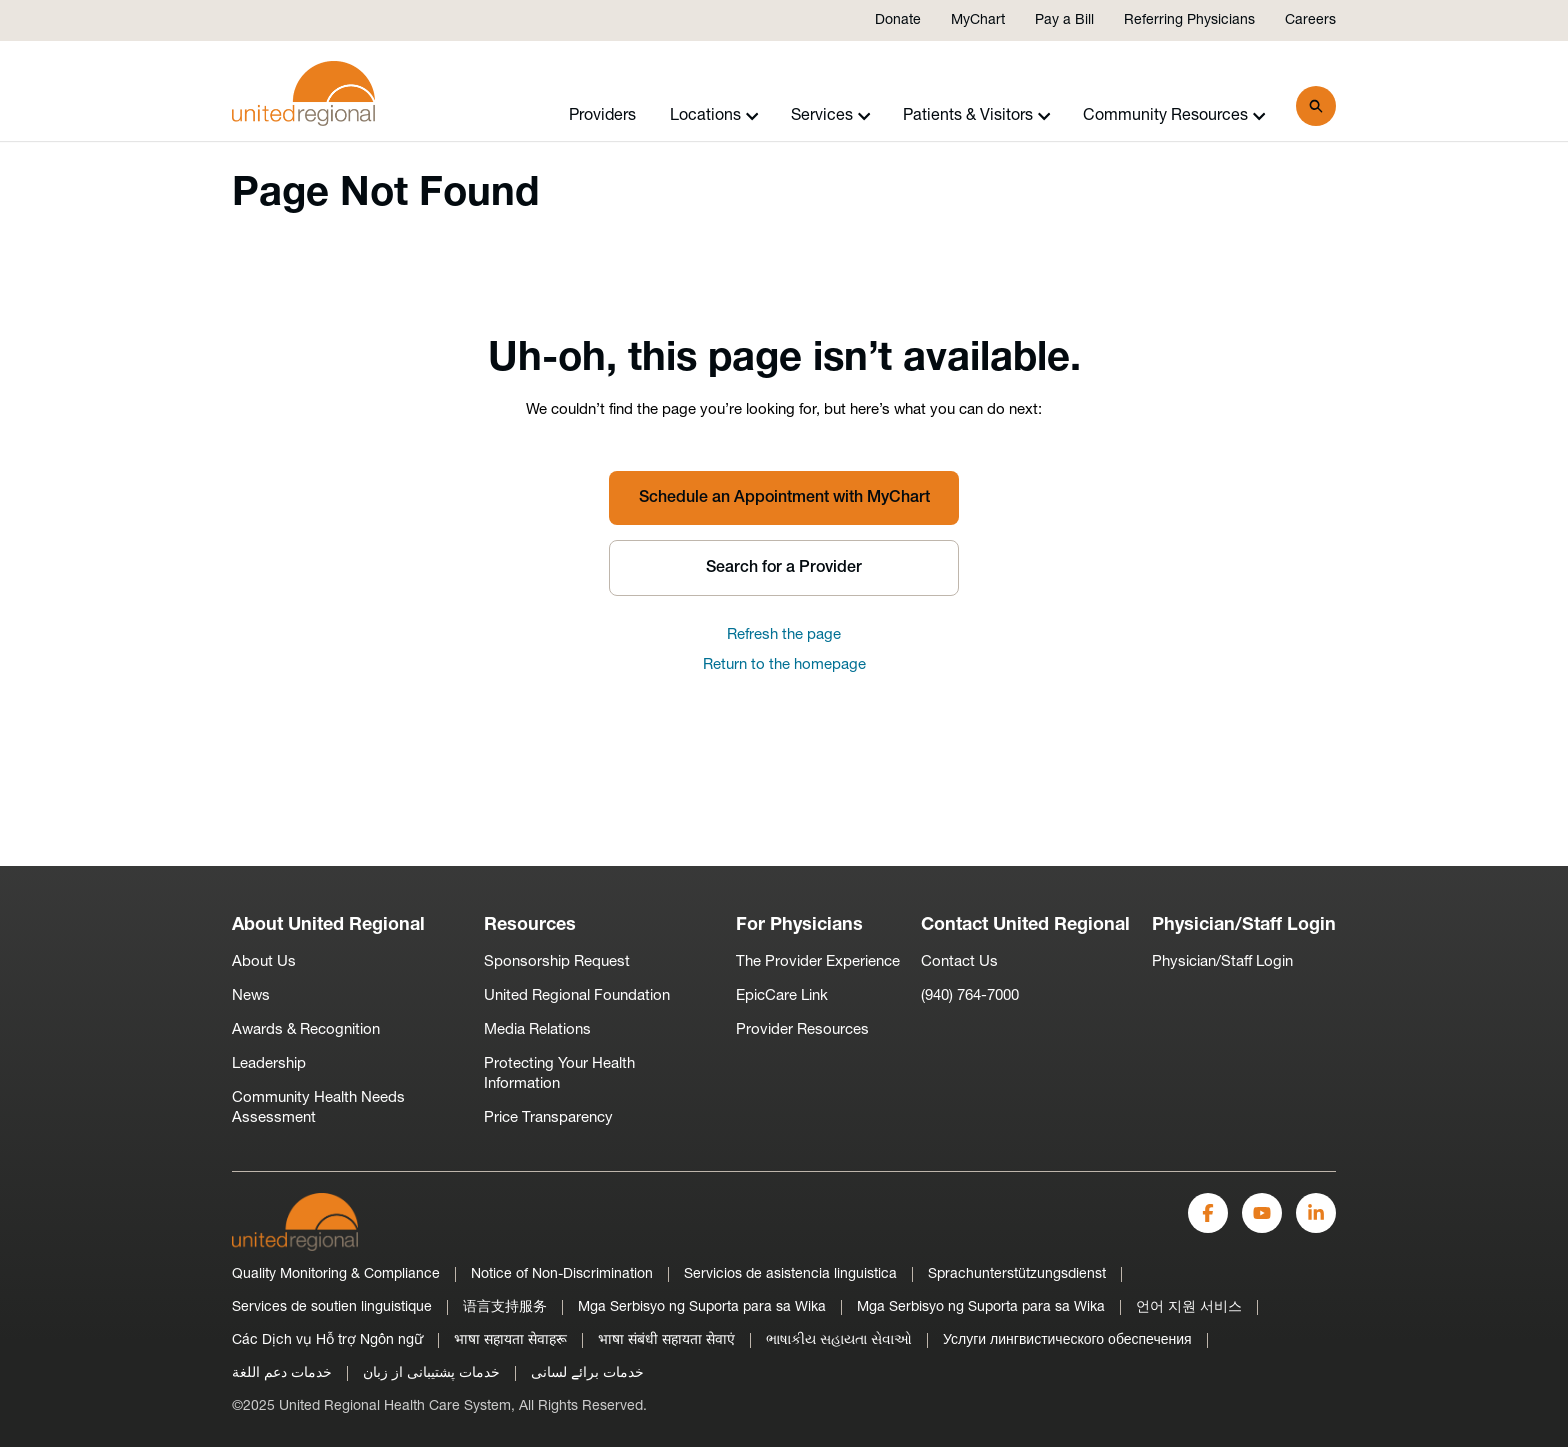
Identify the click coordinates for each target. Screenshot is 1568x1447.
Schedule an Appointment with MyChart (784, 498)
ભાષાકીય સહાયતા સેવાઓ (839, 1340)
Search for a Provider (784, 568)
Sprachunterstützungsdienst (1017, 1274)
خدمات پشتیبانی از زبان (431, 1373)
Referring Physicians (1189, 20)
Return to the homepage (784, 665)
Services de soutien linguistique (332, 1307)
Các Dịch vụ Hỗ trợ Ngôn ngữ (327, 1340)
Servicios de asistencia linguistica (790, 1274)
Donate (898, 20)
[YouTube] (1262, 1213)
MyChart (978, 20)
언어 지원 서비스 (1189, 1307)
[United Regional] (295, 1221)
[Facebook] (1208, 1213)
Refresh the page (784, 635)
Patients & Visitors (977, 116)
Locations (714, 116)
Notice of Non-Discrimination (562, 1274)
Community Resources (1174, 116)
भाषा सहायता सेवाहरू (510, 1340)
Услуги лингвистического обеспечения (1067, 1340)
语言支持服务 (505, 1307)
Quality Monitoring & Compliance (336, 1274)
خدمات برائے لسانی (587, 1373)
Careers (1310, 20)
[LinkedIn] (1316, 1213)
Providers (602, 116)
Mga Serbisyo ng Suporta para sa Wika (702, 1307)
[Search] (1316, 106)
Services (831, 116)
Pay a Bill (1064, 20)
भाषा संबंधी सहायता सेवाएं (666, 1340)
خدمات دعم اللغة (282, 1373)
